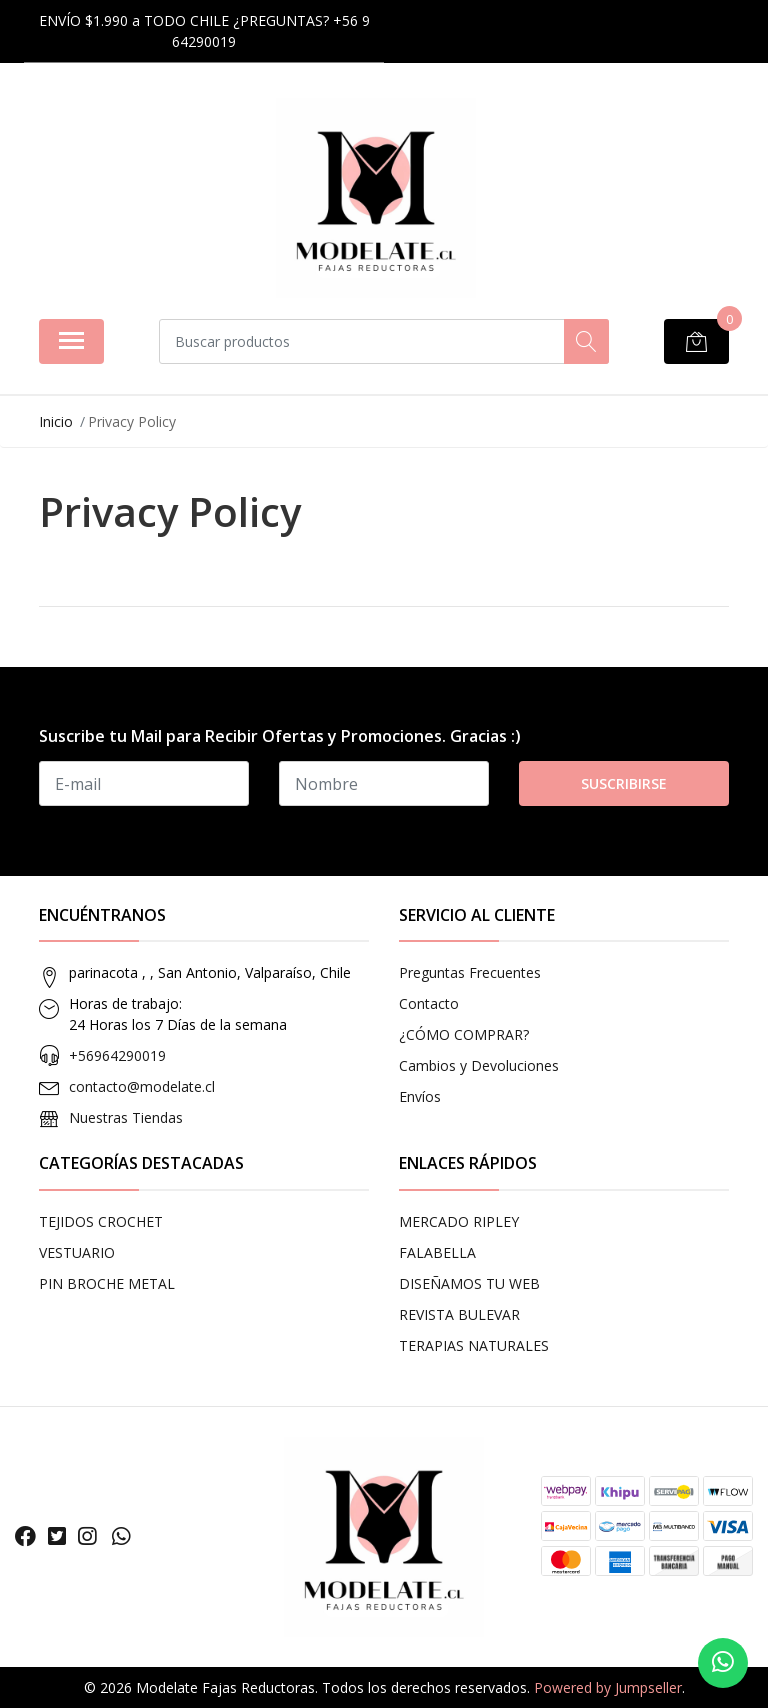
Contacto (429, 1003)
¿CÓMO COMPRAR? (464, 1034)
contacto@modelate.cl (142, 1086)
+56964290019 (117, 1055)
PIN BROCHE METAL (107, 1283)
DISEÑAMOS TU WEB (469, 1283)
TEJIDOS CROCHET (101, 1221)
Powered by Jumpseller (608, 1687)
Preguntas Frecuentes (470, 972)
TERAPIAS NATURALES (474, 1345)
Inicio (56, 421)
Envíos (420, 1096)
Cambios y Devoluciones (479, 1065)
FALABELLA (437, 1252)
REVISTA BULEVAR (459, 1314)
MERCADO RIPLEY (459, 1221)
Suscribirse (624, 783)
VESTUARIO (77, 1252)
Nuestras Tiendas (126, 1117)
